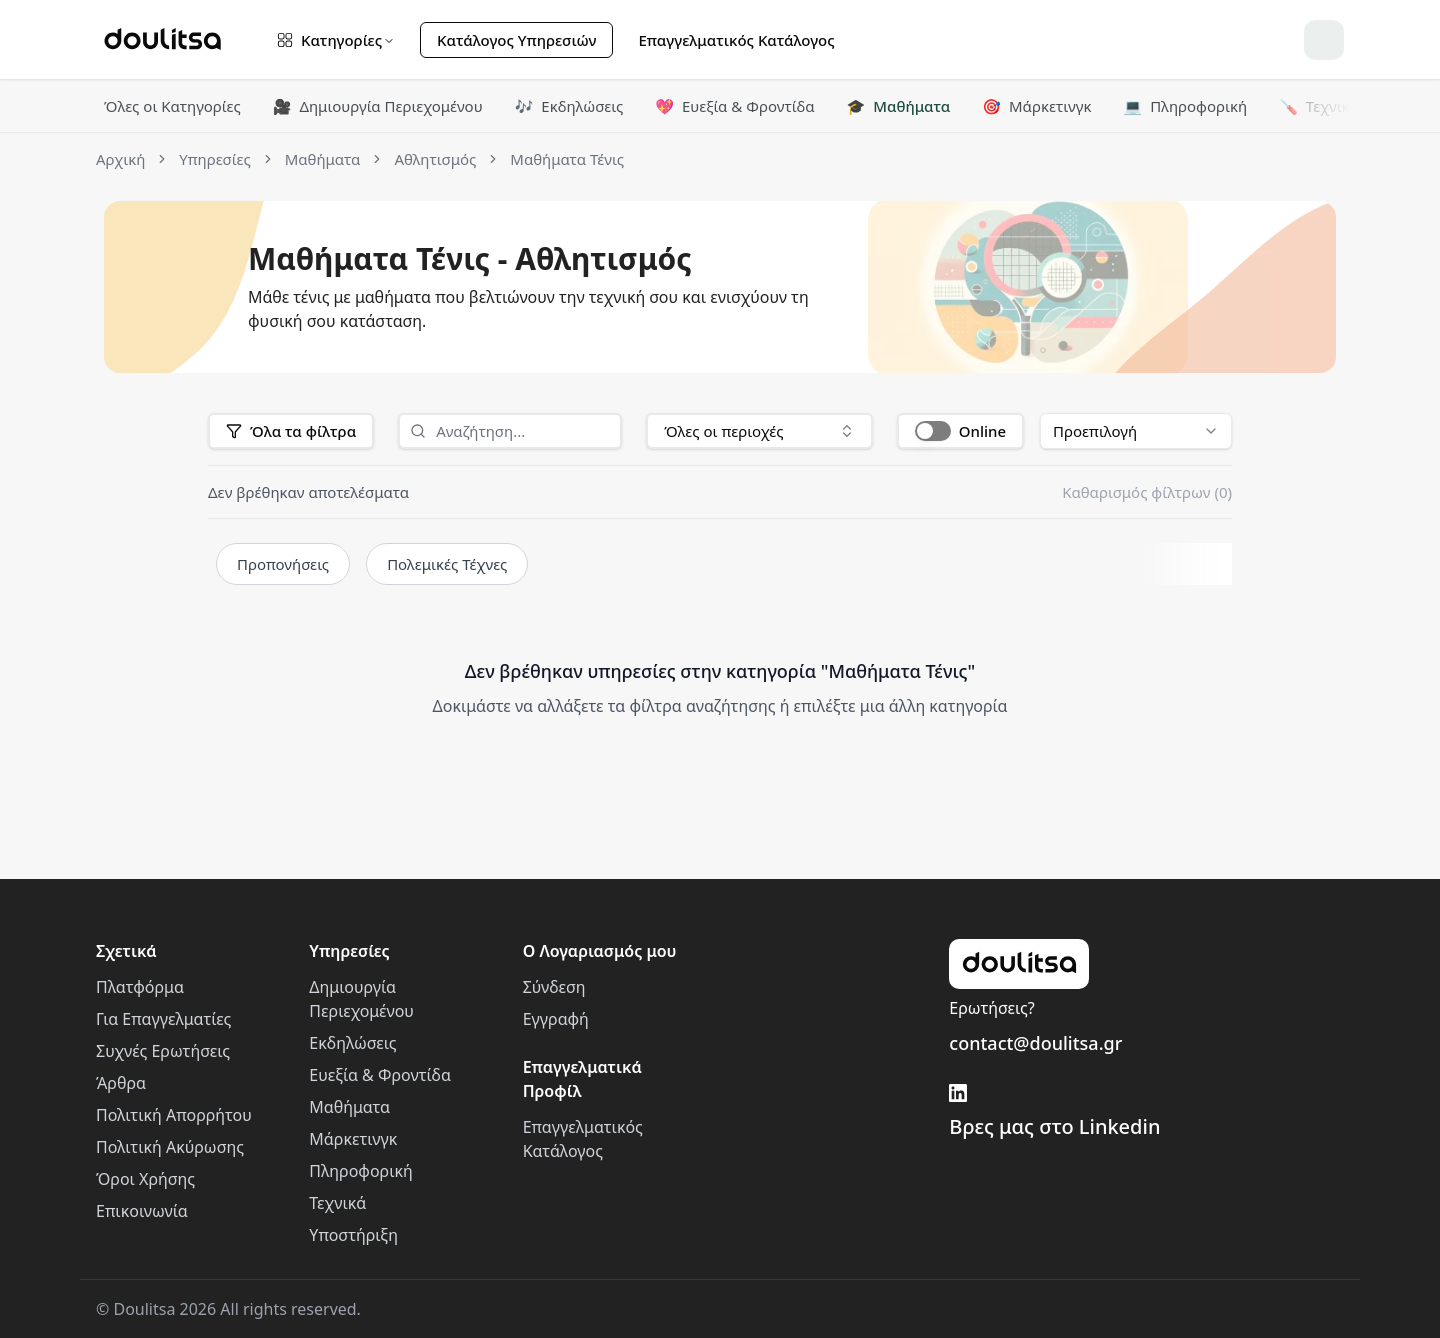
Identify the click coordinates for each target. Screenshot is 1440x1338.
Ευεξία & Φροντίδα (734, 106)
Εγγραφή (556, 1019)
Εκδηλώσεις (569, 106)
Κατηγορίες (336, 40)
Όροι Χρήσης (145, 1179)
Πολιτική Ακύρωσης (170, 1147)
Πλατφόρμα (140, 987)
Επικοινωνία (142, 1211)
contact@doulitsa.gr (1035, 1043)
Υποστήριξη (353, 1235)
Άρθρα (121, 1083)
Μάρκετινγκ (1036, 106)
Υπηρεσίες (349, 951)
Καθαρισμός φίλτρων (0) (1147, 492)
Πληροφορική (1185, 106)
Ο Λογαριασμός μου (600, 951)
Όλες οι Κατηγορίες (172, 106)
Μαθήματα (899, 106)
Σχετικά (126, 951)
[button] (960, 431)
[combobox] (759, 431)
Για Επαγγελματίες (163, 1019)
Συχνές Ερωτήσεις (163, 1051)
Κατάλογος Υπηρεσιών (516, 40)
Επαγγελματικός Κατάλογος (736, 40)
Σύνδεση (554, 987)
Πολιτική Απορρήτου (174, 1115)
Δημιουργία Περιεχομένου (378, 106)
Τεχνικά (1319, 106)
